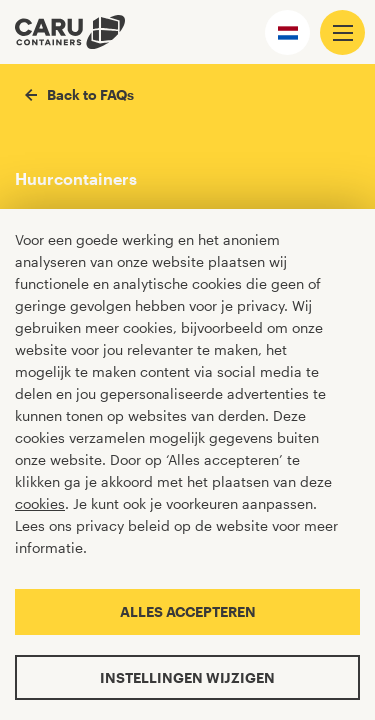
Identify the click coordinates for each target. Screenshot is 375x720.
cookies (40, 503)
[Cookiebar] (187, 464)
